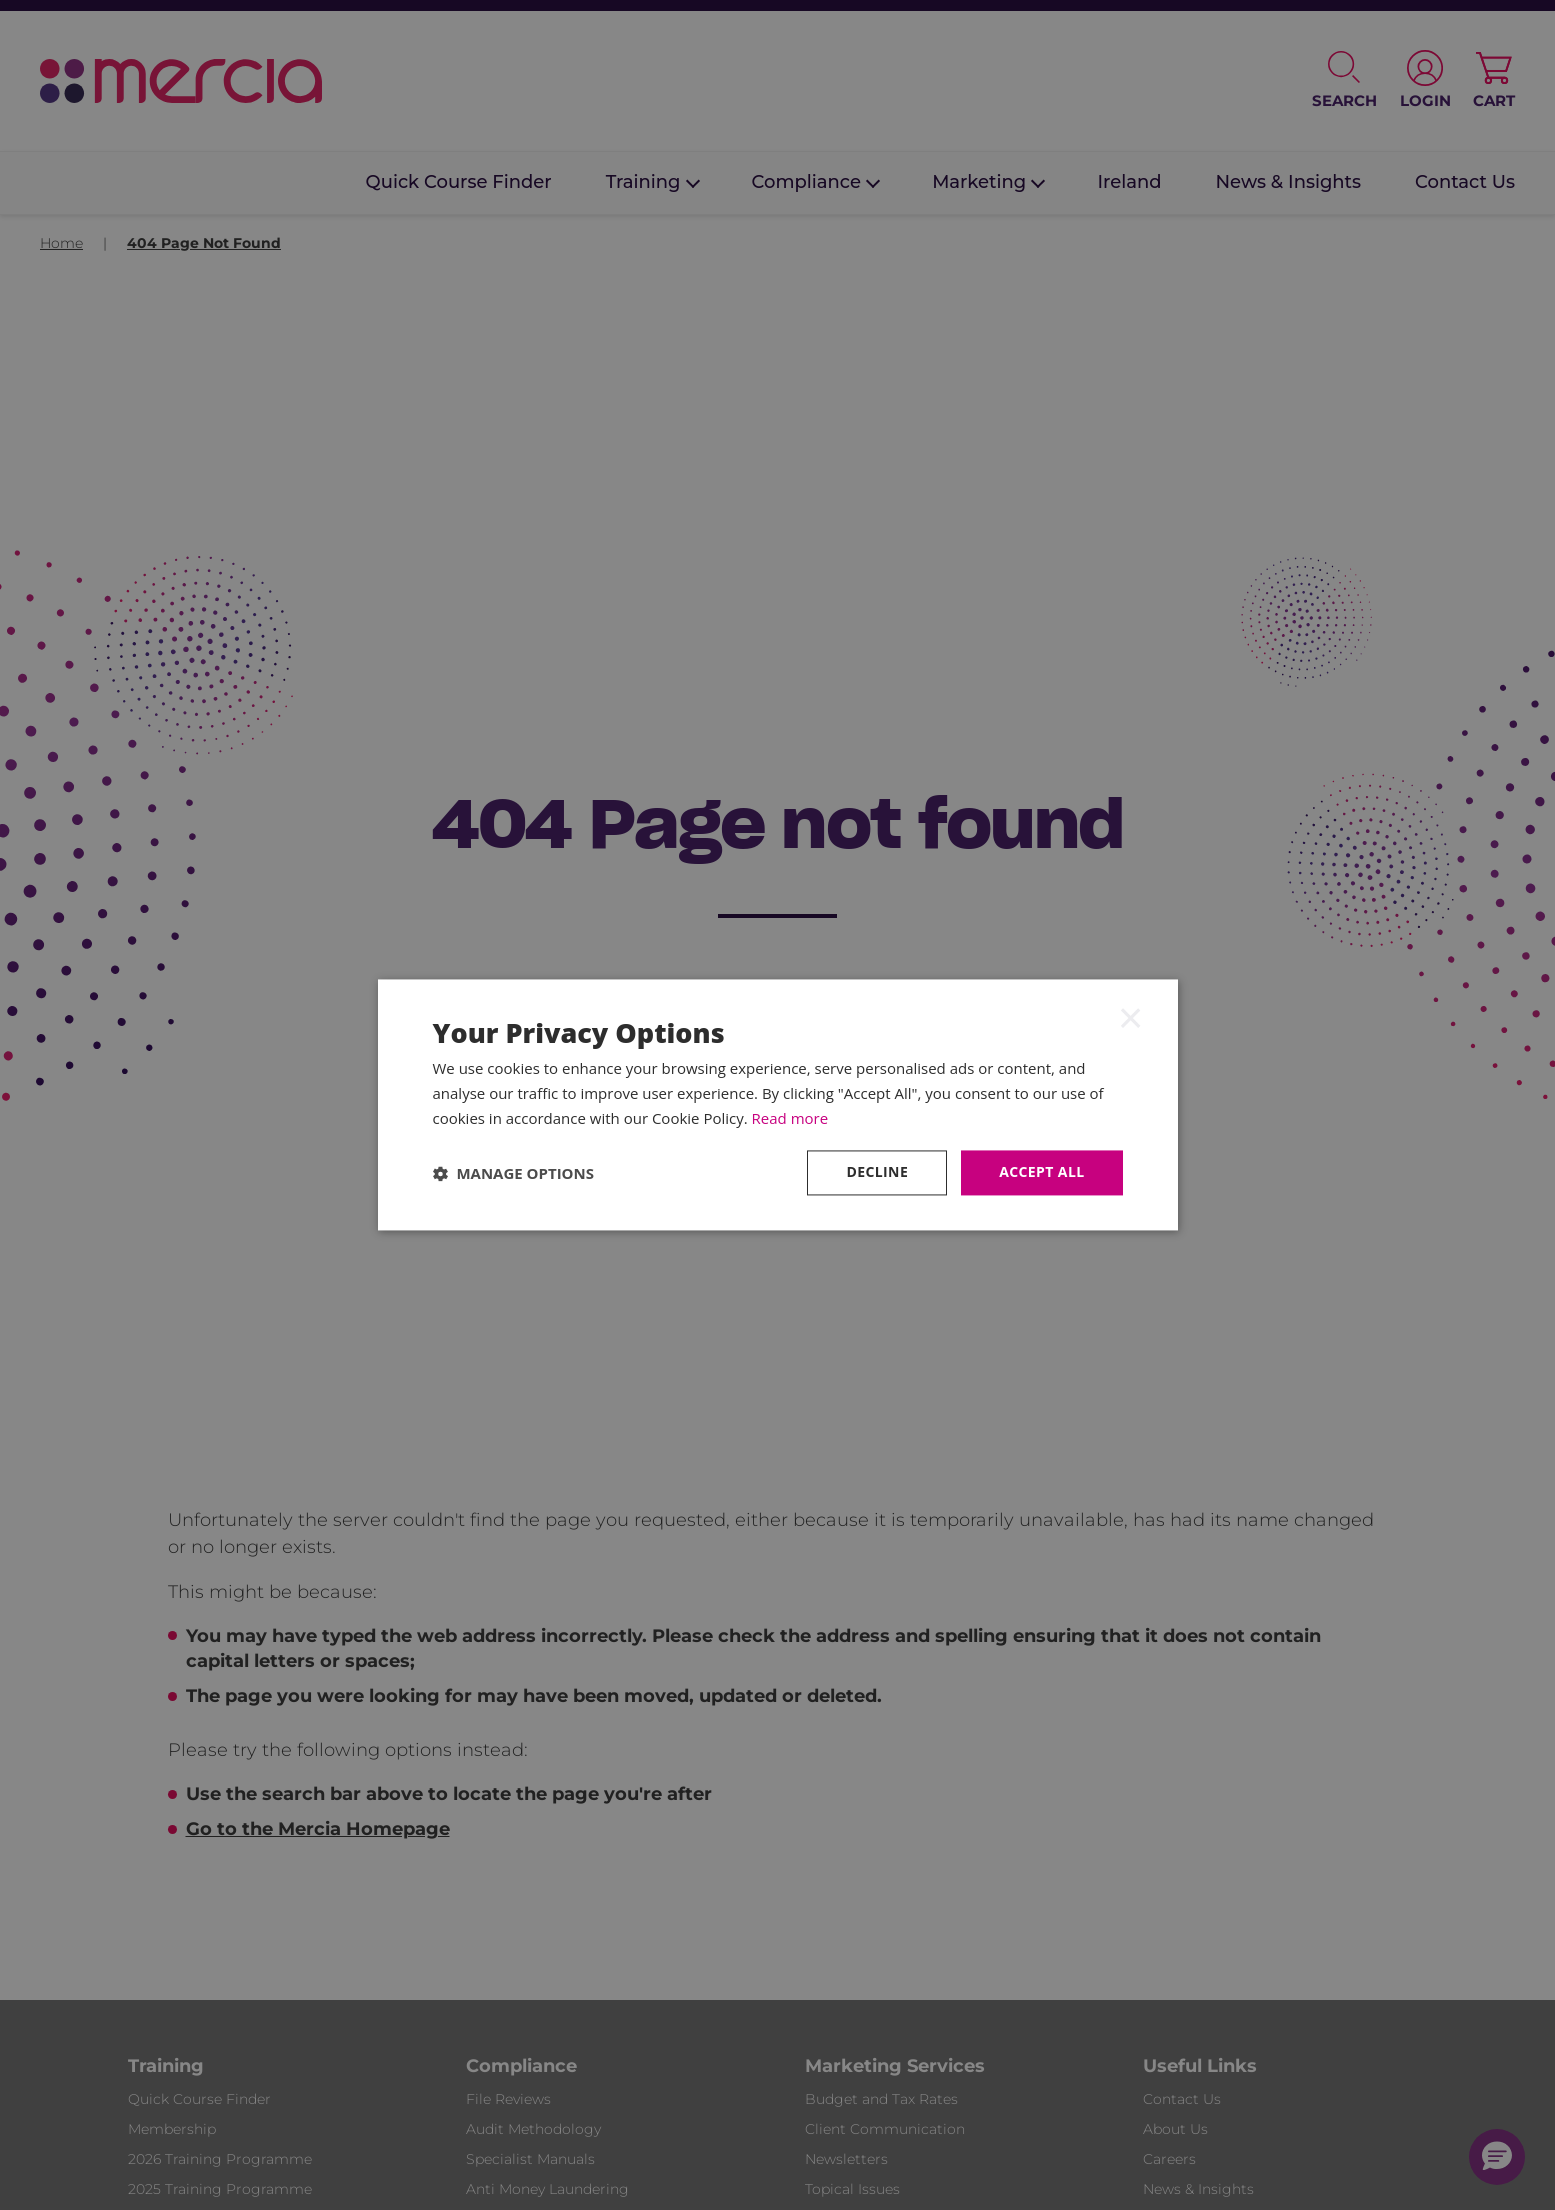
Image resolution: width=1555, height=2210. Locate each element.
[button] (514, 1173)
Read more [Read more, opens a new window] (790, 1118)
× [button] (1131, 1017)
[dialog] (778, 1104)
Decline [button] (877, 1172)
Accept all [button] (1041, 1172)
